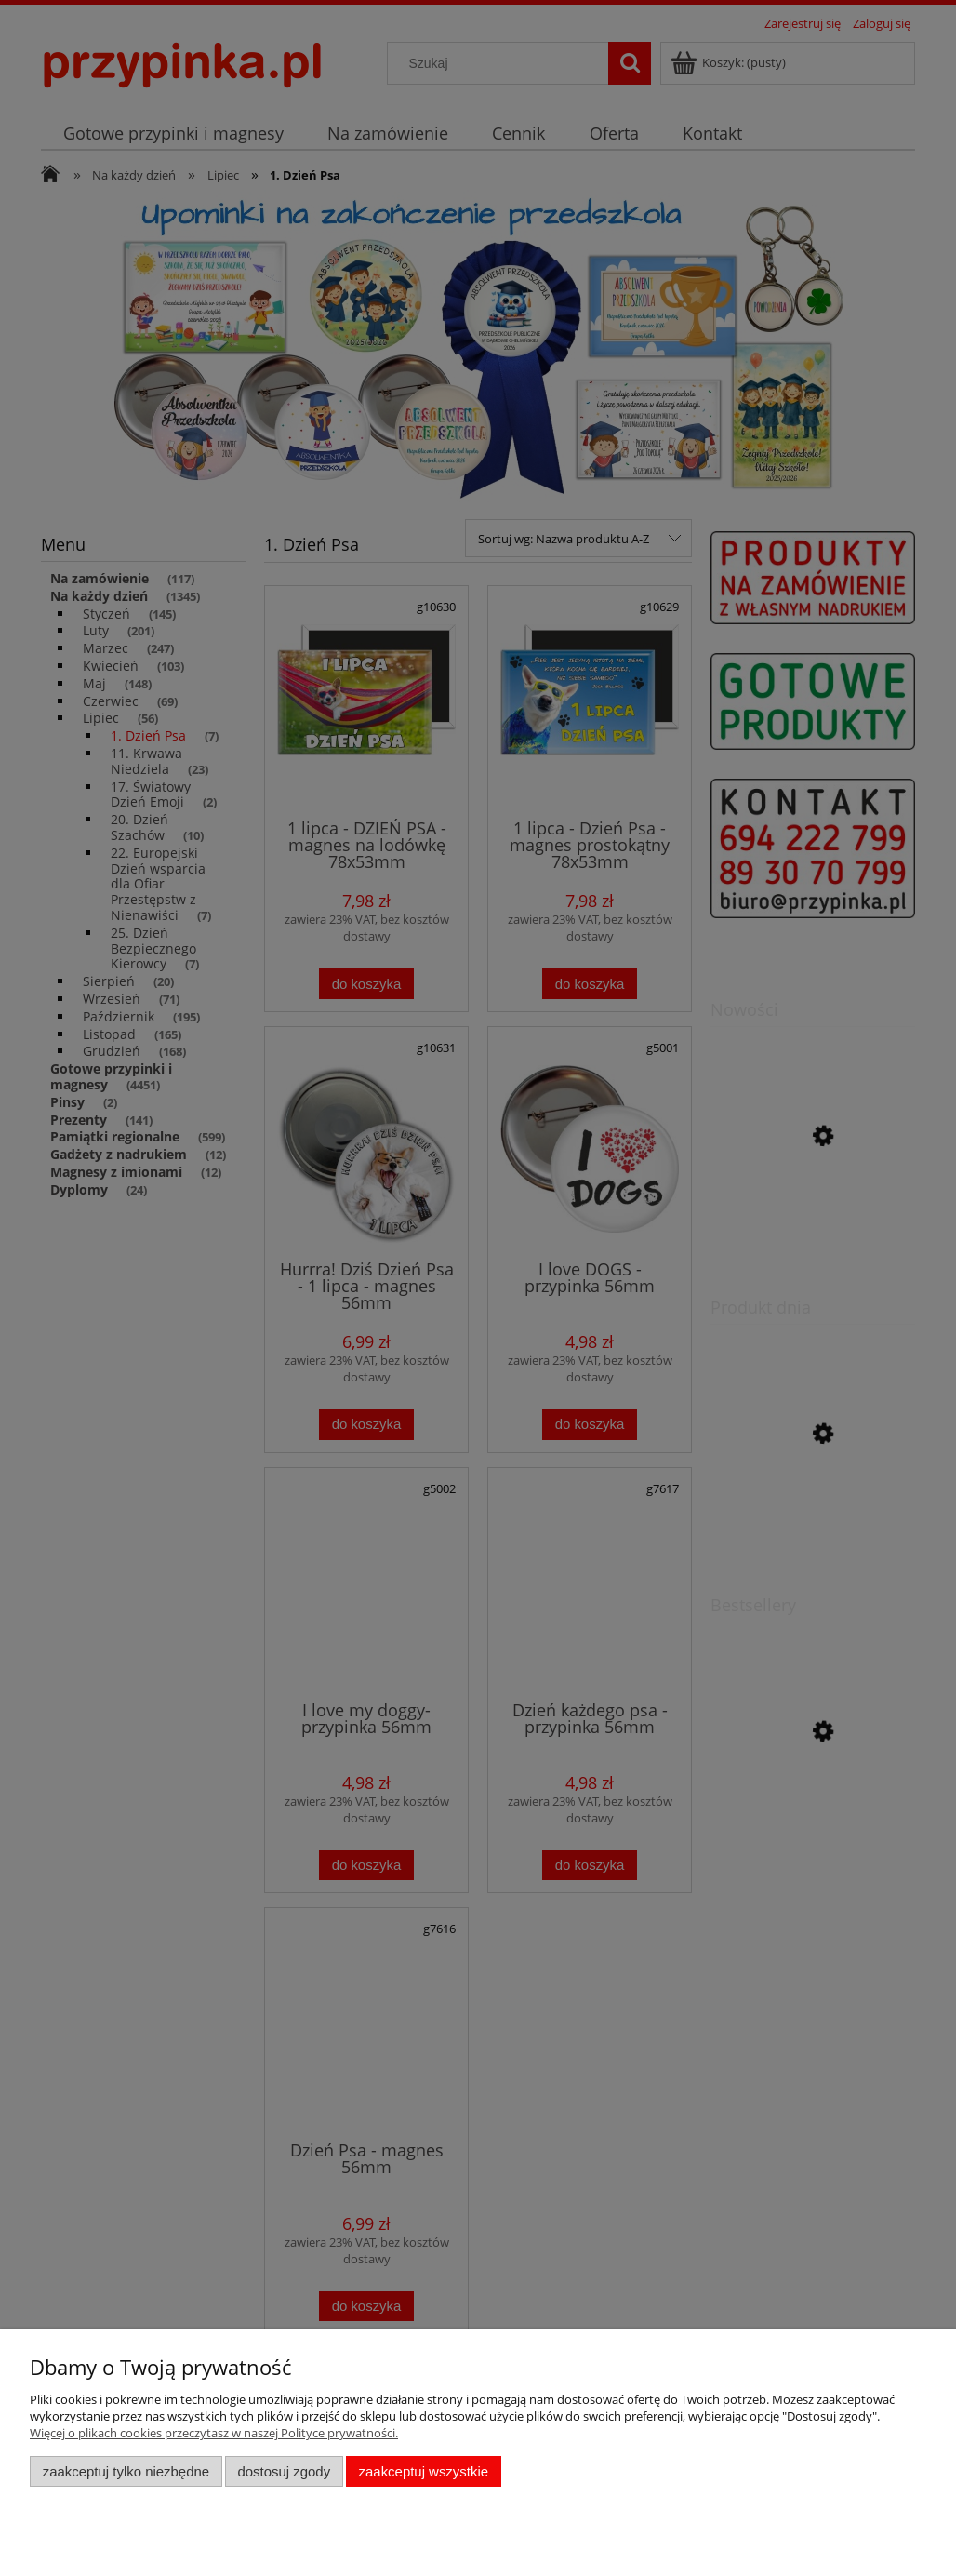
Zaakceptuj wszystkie (423, 2471)
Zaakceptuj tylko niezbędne (126, 2471)
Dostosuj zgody (283, 2471)
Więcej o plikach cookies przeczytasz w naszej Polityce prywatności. (214, 2432)
